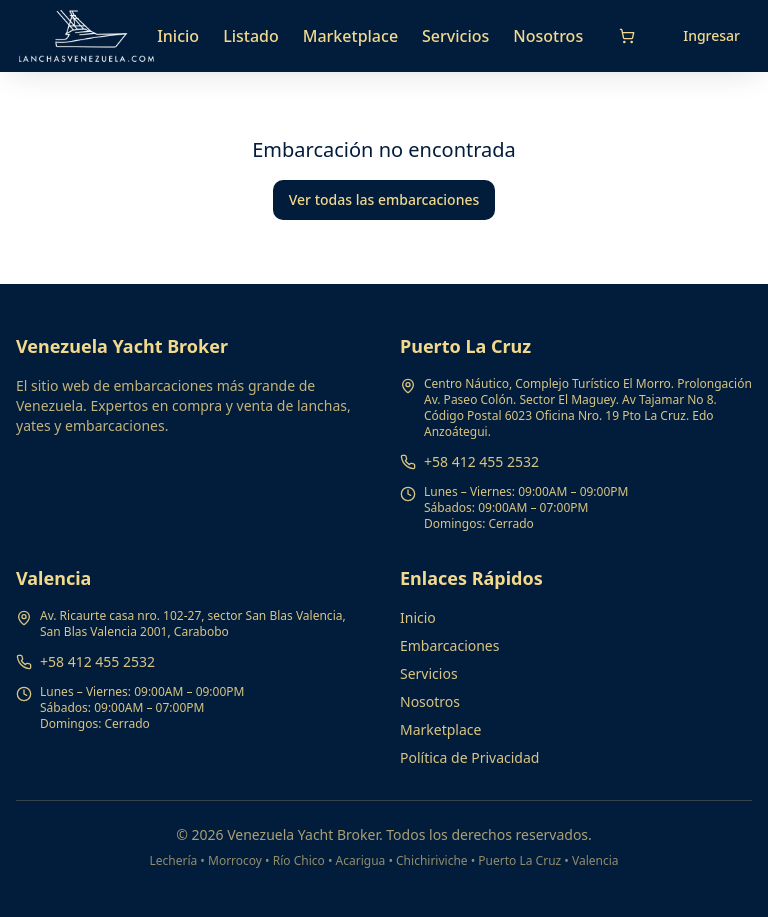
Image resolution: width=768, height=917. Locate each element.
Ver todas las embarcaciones (384, 199)
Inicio (178, 36)
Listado (251, 36)
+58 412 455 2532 (481, 461)
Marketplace (350, 36)
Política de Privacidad (469, 757)
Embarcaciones (449, 645)
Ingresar (711, 35)
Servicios (455, 36)
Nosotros (548, 36)
